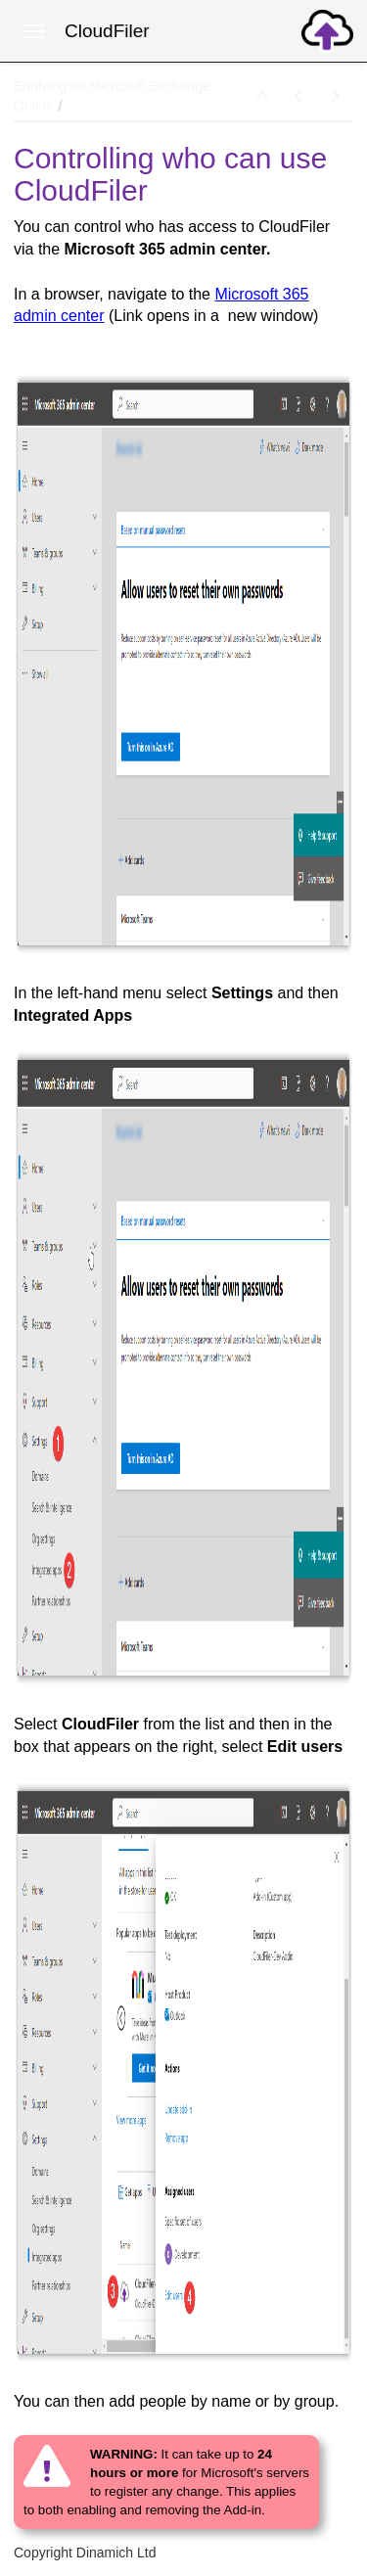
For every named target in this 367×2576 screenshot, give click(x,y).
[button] (262, 97)
